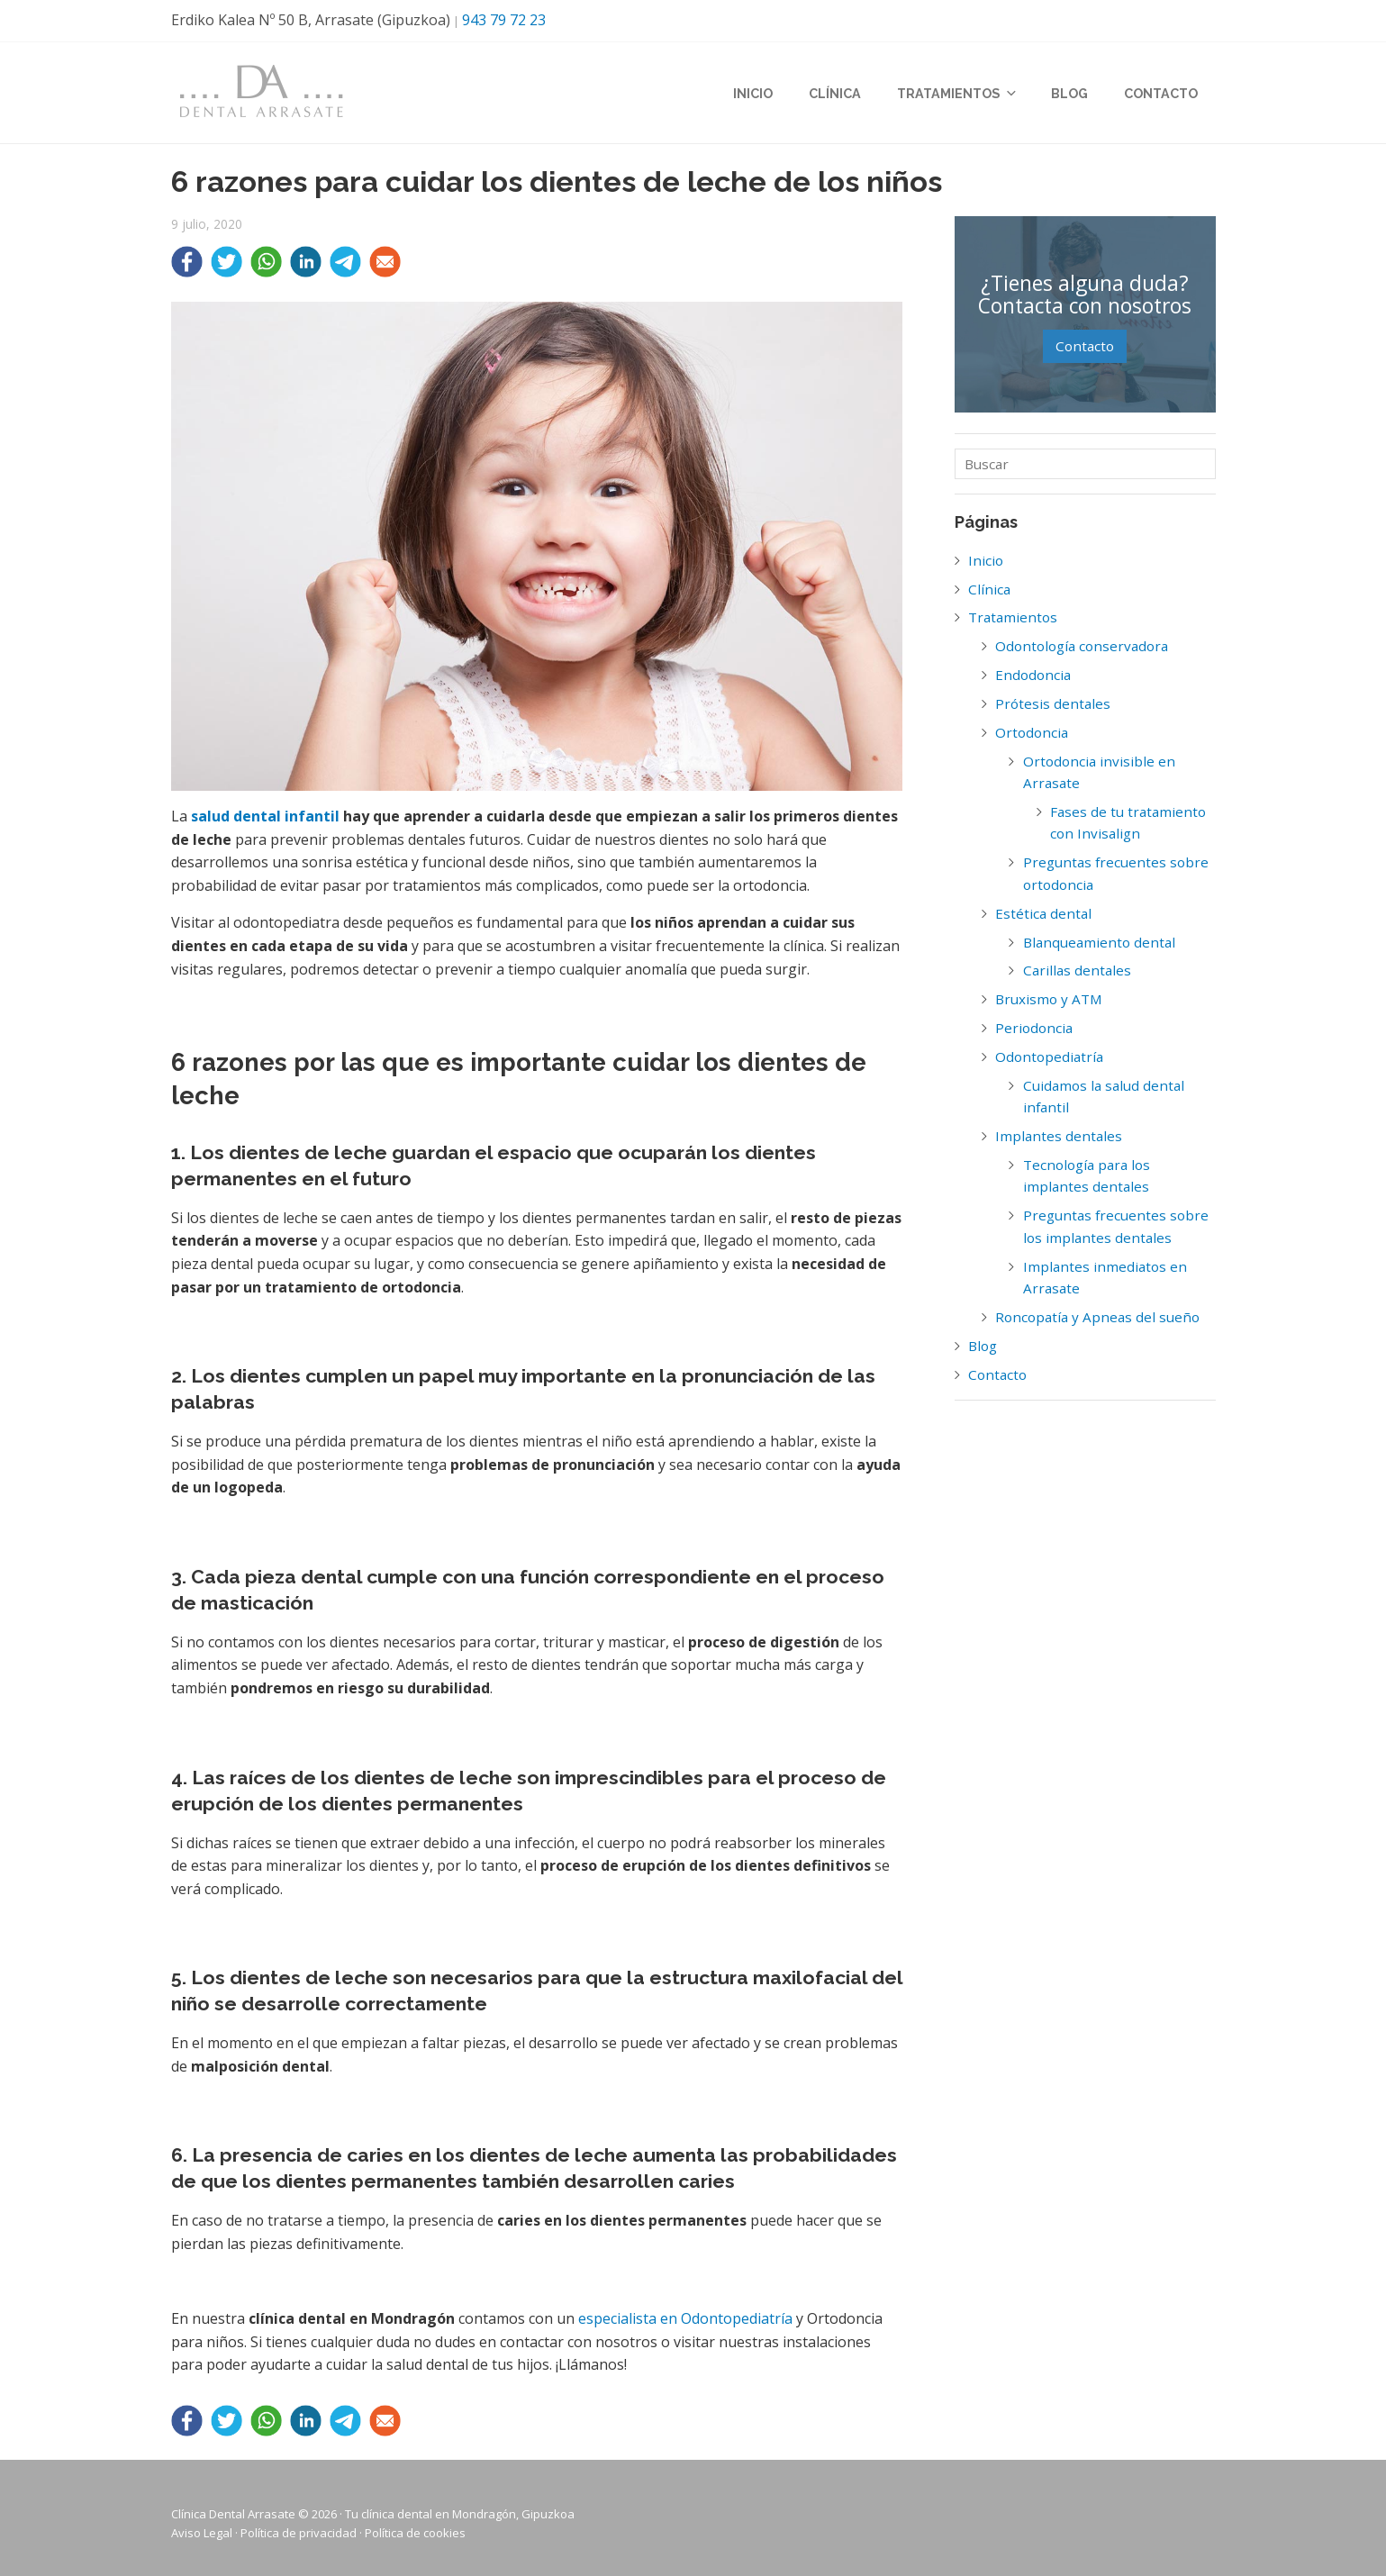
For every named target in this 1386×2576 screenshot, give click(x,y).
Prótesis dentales (1052, 703)
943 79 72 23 (504, 20)
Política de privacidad (298, 2533)
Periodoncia (1034, 1028)
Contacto (1161, 94)
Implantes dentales (1058, 1136)
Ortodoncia (1031, 732)
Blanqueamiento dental (1099, 942)
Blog (1069, 94)
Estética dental (1043, 913)
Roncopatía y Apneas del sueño (1097, 1317)
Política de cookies (415, 2533)
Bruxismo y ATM (1048, 999)
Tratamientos (955, 94)
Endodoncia (1033, 675)
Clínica (835, 94)
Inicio (753, 94)
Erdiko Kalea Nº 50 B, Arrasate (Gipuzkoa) (310, 20)
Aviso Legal (201, 2533)
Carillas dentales (1077, 970)
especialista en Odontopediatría (685, 2318)
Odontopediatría (1049, 1057)
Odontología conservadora (1081, 646)
